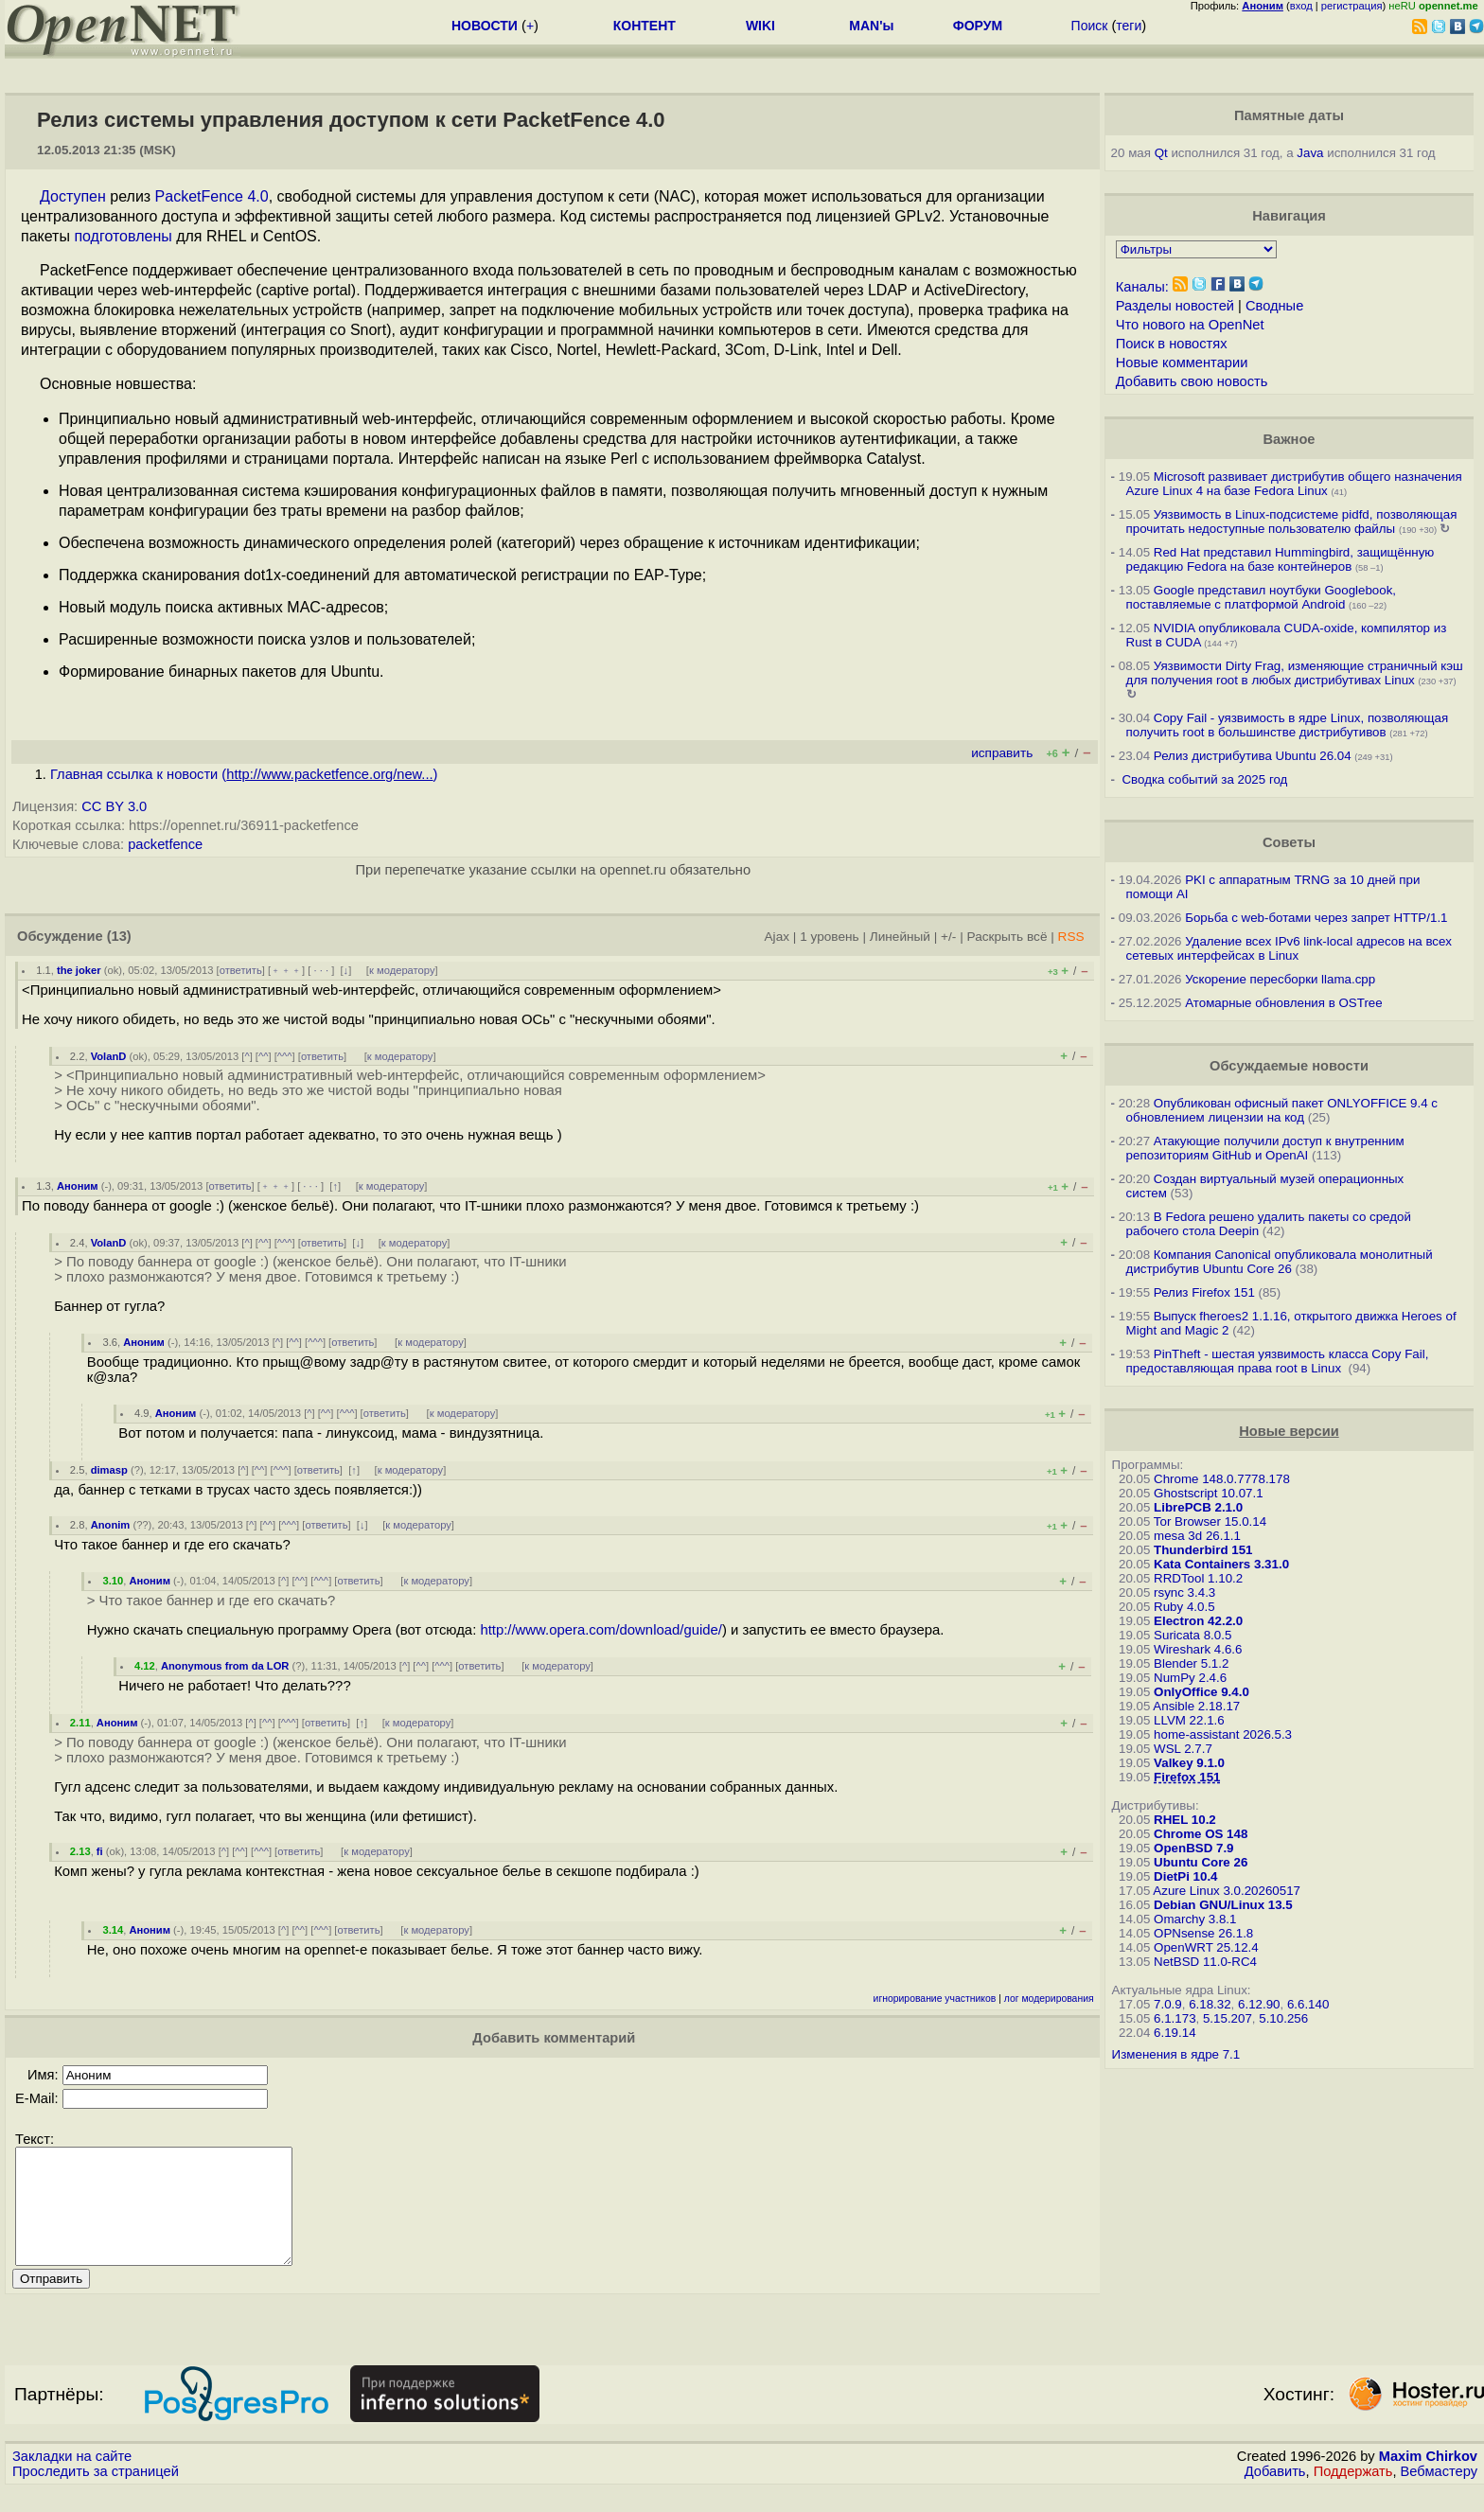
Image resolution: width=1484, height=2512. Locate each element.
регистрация (1352, 5)
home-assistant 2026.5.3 (1223, 1734)
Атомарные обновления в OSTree (1283, 1003)
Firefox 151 (1187, 1777)
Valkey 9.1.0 (1189, 1763)
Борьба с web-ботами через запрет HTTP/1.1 (1316, 918)
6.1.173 (1174, 2018)
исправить (1002, 753)
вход (1301, 5)
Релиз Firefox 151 (1204, 1292)
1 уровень (829, 936)
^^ (263, 1056)
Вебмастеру (1439, 2494)
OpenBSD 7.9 (1193, 1848)
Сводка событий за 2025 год (1204, 779)
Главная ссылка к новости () (243, 774)
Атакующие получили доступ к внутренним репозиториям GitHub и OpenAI (1265, 1148)
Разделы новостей (1175, 305)
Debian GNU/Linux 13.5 (1223, 1905)
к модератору (402, 970)
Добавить (1275, 2494)
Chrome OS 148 (1200, 1834)
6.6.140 (1308, 2004)
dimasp (109, 1470)
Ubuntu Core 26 (1200, 1862)
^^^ (284, 1056)
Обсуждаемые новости (1289, 1065)
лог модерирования (1049, 1998)
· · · (320, 970)
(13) (119, 936)
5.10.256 (1283, 2018)
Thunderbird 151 (1203, 1550)
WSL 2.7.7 (1183, 1749)
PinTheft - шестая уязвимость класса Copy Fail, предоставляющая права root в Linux (1277, 1361)
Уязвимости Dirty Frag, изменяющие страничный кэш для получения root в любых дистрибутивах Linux (1294, 673)
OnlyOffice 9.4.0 (1201, 1692)
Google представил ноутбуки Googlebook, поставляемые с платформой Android (1261, 597)
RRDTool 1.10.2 (1198, 1578)
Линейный (900, 936)
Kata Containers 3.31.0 (1221, 1564)
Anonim (111, 1524)
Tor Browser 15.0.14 (1210, 1521)
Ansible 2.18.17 (1196, 1706)
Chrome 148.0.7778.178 (1222, 1479)
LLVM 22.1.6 (1189, 1720)
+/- (948, 936)
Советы (1289, 842)
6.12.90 (1259, 2004)
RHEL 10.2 (1185, 1820)
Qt (1161, 153)
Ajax (777, 936)
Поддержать (1353, 2494)
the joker (79, 970)
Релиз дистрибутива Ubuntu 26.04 (1253, 756)
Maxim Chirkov (1428, 2478)
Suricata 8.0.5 (1192, 1635)
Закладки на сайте (72, 2478)
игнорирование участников (935, 1998)
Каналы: (1142, 286)
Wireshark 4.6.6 (1198, 1649)
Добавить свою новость (1192, 381)
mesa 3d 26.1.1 (1197, 1536)
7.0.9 (1168, 2004)
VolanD (109, 1056)
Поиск (1089, 25)
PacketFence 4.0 (212, 196)
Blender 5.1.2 (1191, 1663)
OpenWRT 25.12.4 (1206, 1947)
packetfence (165, 844)
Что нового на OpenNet (1190, 324)
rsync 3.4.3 (1184, 1592)
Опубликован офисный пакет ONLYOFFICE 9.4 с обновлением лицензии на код (1282, 1110)
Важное (1289, 439)
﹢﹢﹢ (286, 970)
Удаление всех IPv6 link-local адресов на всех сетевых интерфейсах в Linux (1289, 948)
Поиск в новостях (1172, 343)
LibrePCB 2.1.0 (1198, 1507)
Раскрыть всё (1007, 936)
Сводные (1274, 305)
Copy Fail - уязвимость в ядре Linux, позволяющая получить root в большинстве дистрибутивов (1287, 725)
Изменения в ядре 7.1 (1176, 2054)
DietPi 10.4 (1185, 1876)
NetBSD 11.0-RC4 (1205, 1962)
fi (100, 1851)
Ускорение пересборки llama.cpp (1280, 979)
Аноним (77, 1186)
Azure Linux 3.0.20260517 (1226, 1891)
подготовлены (122, 236)
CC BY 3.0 (114, 806)
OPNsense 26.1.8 (1203, 1933)
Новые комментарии (1182, 362)
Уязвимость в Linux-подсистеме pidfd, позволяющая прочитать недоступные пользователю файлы (1292, 521)
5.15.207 (1227, 2018)
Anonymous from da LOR (225, 1666)
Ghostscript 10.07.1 (1208, 1493)
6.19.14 (1174, 2033)
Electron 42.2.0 (1198, 1621)
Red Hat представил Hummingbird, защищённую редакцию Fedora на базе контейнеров (1280, 559)
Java (1310, 153)
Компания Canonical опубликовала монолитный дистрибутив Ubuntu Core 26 (1279, 1261)
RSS (1071, 936)
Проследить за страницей (95, 2494)
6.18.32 (1209, 2004)
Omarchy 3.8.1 (1195, 1919)
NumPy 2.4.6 (1190, 1678)
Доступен (73, 196)
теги (1128, 25)
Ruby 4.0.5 (1184, 1607)
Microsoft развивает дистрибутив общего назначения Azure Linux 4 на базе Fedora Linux (1294, 483)
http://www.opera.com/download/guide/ (601, 1629)
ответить (241, 970)
